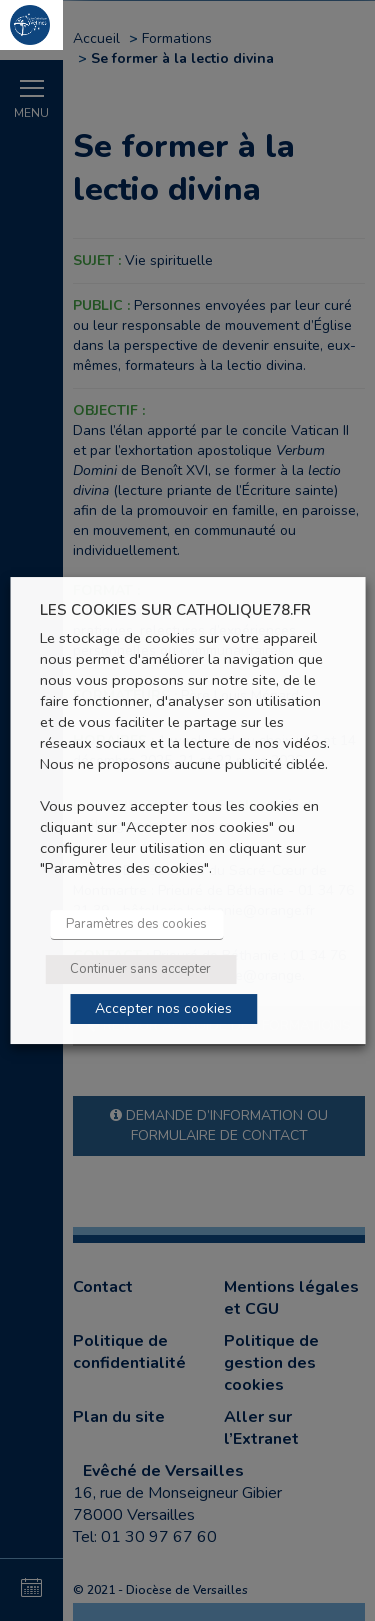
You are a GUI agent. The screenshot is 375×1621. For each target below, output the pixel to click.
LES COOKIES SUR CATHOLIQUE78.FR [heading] (175, 610)
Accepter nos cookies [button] (163, 1008)
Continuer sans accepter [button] (140, 969)
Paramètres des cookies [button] (136, 924)
